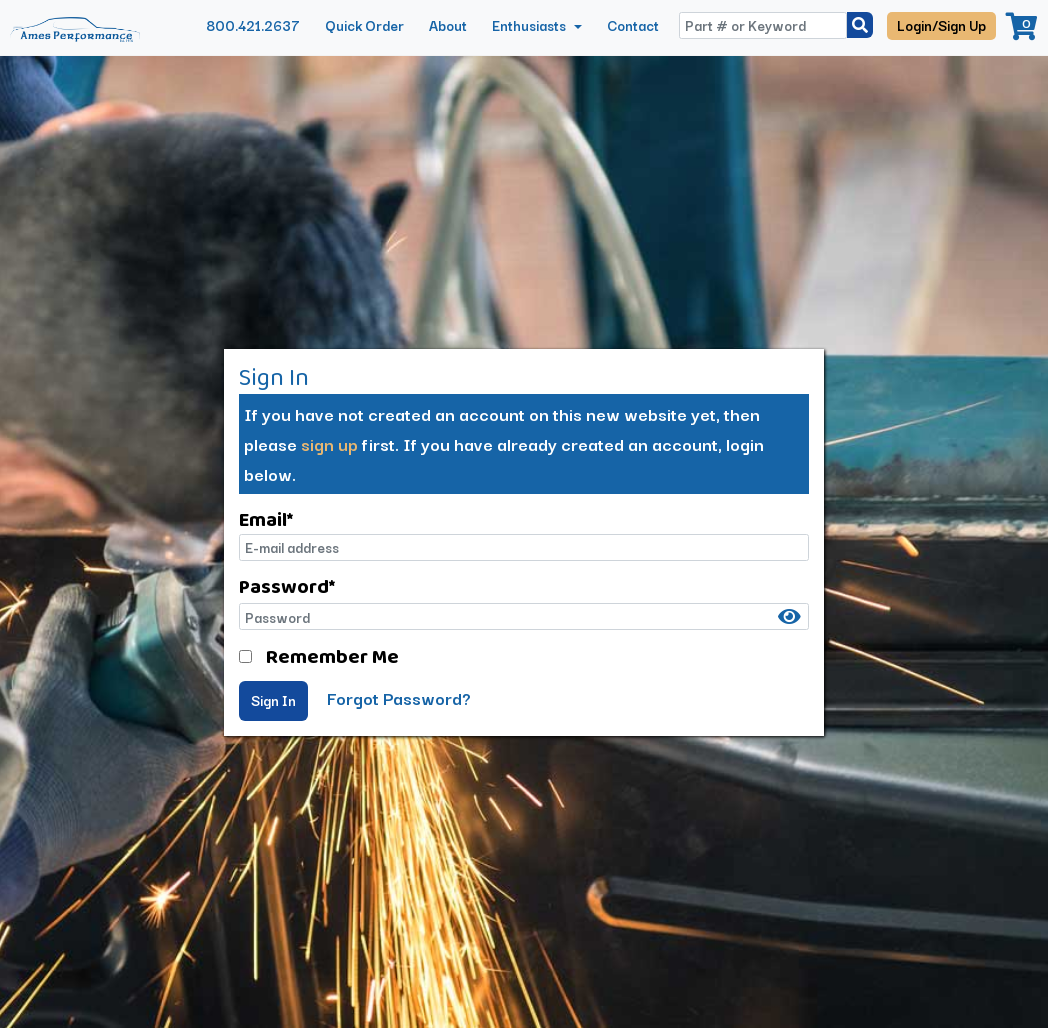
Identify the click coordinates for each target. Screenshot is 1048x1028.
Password (287, 586)
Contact (633, 25)
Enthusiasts (530, 25)
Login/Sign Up (941, 25)
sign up (329, 443)
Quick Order (364, 25)
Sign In (273, 700)
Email (266, 519)
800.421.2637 (253, 25)
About (448, 25)
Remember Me (332, 656)
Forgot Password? (399, 697)
